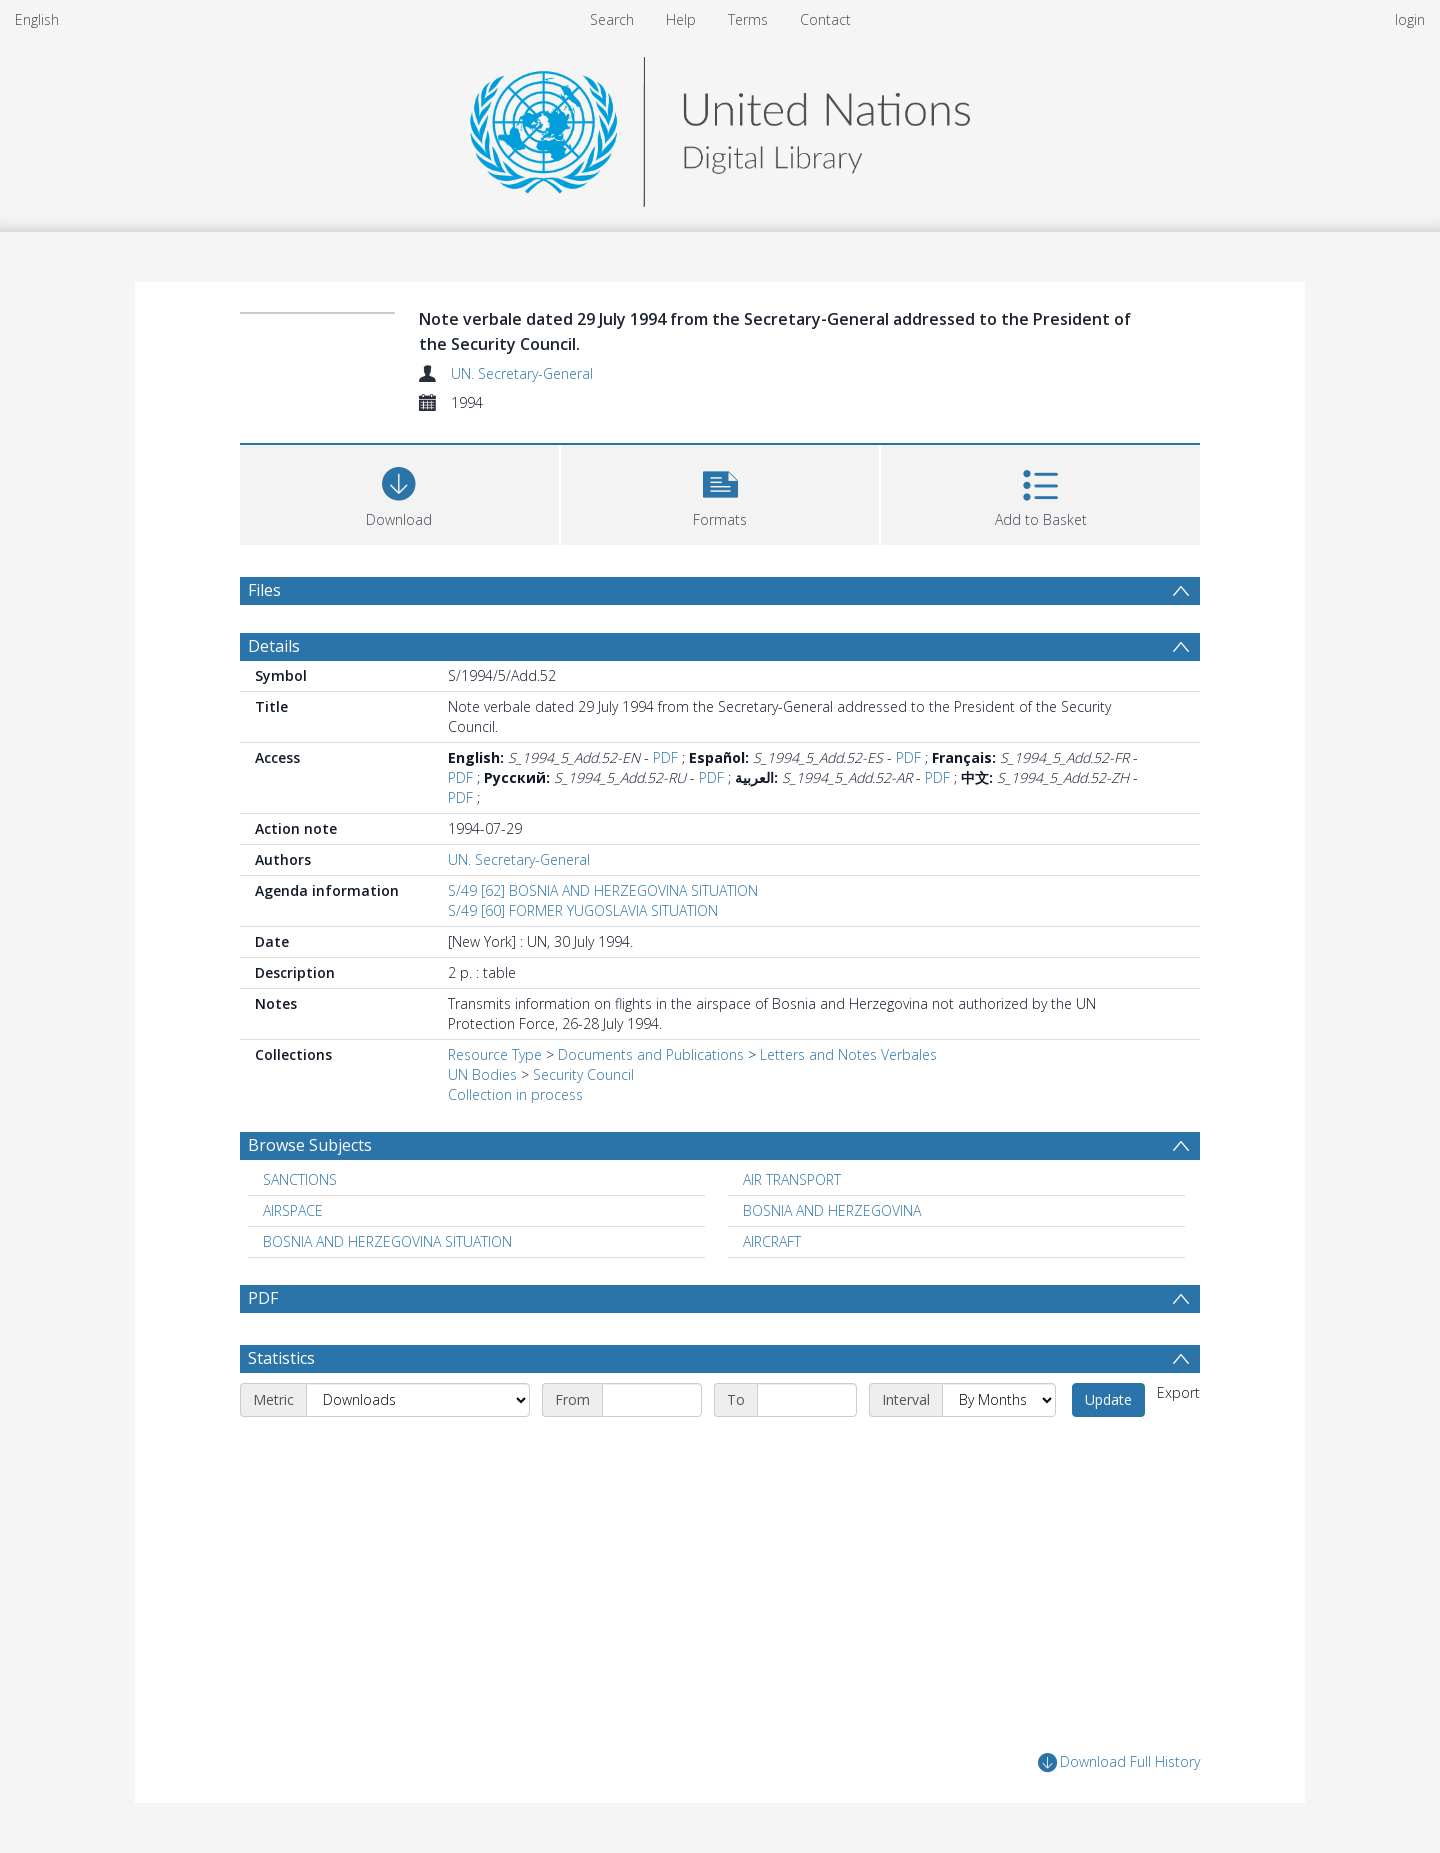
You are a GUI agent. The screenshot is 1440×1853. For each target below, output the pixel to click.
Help (681, 19)
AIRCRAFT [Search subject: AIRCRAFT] (772, 1241)
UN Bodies (482, 1074)
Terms (748, 19)
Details (274, 646)
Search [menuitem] (612, 19)
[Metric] (418, 1400)
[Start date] (652, 1400)
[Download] (399, 492)
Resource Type (495, 1054)
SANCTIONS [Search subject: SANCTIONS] (300, 1179)
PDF (665, 757)
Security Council (583, 1074)
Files (264, 590)
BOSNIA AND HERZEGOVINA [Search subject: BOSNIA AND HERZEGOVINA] (832, 1210)
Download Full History (1119, 1762)
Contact (825, 19)
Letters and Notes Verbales (848, 1054)
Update (1108, 1399)
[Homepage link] (720, 126)
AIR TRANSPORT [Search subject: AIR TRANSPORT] (792, 1179)
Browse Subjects (310, 1145)
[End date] (807, 1400)
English (37, 19)
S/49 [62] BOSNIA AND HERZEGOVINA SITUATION (603, 890)
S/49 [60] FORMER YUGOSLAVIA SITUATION (583, 910)
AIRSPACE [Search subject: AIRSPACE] (293, 1210)
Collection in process (515, 1094)
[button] (720, 492)
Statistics (281, 1358)
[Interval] (999, 1400)
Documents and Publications (651, 1054)
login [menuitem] (1410, 19)
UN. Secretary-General (522, 373)
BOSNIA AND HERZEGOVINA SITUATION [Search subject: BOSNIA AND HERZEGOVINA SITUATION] (387, 1241)
